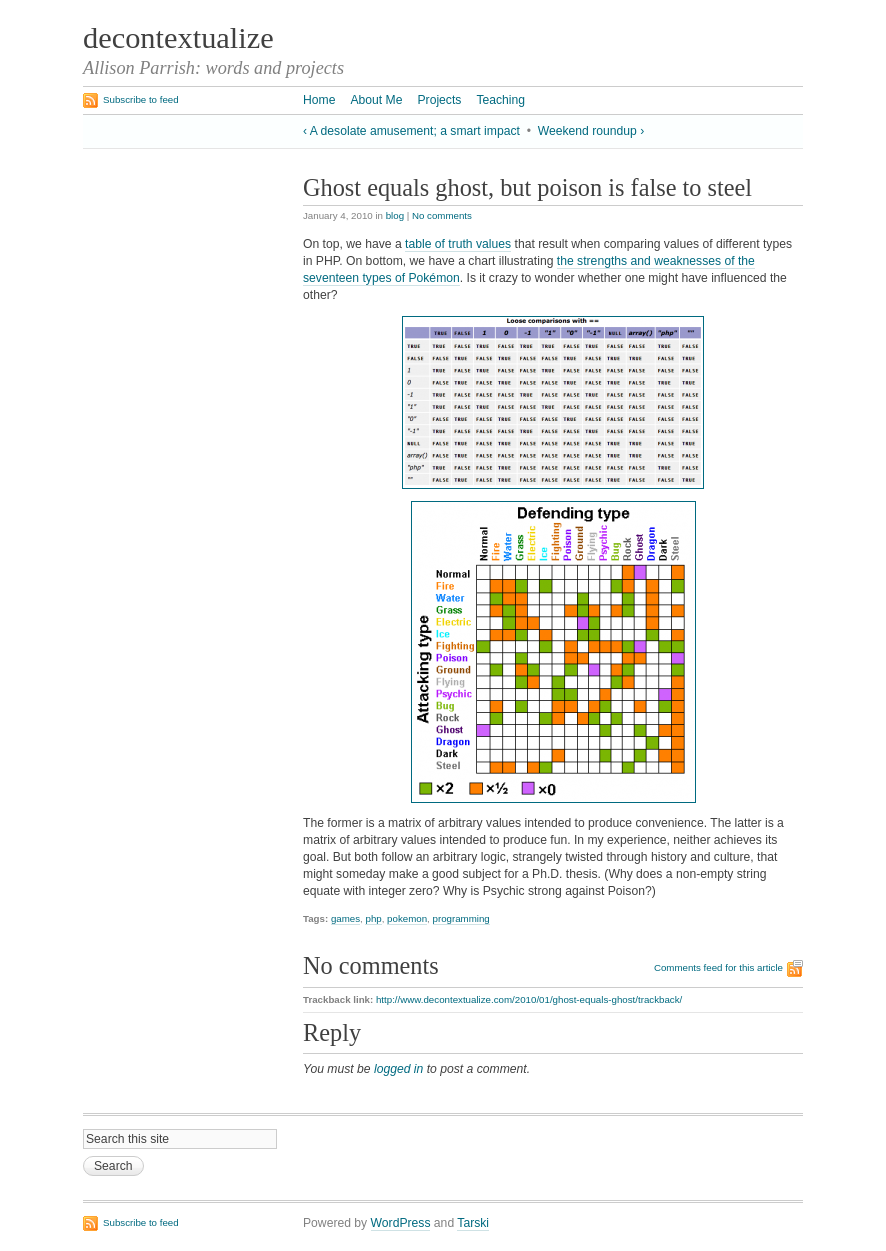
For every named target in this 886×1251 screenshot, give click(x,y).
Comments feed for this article (718, 967)
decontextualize (178, 38)
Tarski (473, 1223)
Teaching (500, 100)
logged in (398, 1069)
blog (395, 215)
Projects (439, 100)
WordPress (401, 1223)
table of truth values (458, 244)
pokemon (407, 918)
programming (461, 918)
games (345, 918)
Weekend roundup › (591, 131)
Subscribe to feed (141, 99)
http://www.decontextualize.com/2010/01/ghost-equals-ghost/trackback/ (529, 999)
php (373, 918)
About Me (376, 100)
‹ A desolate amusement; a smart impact (411, 131)
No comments (442, 215)
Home (319, 100)
